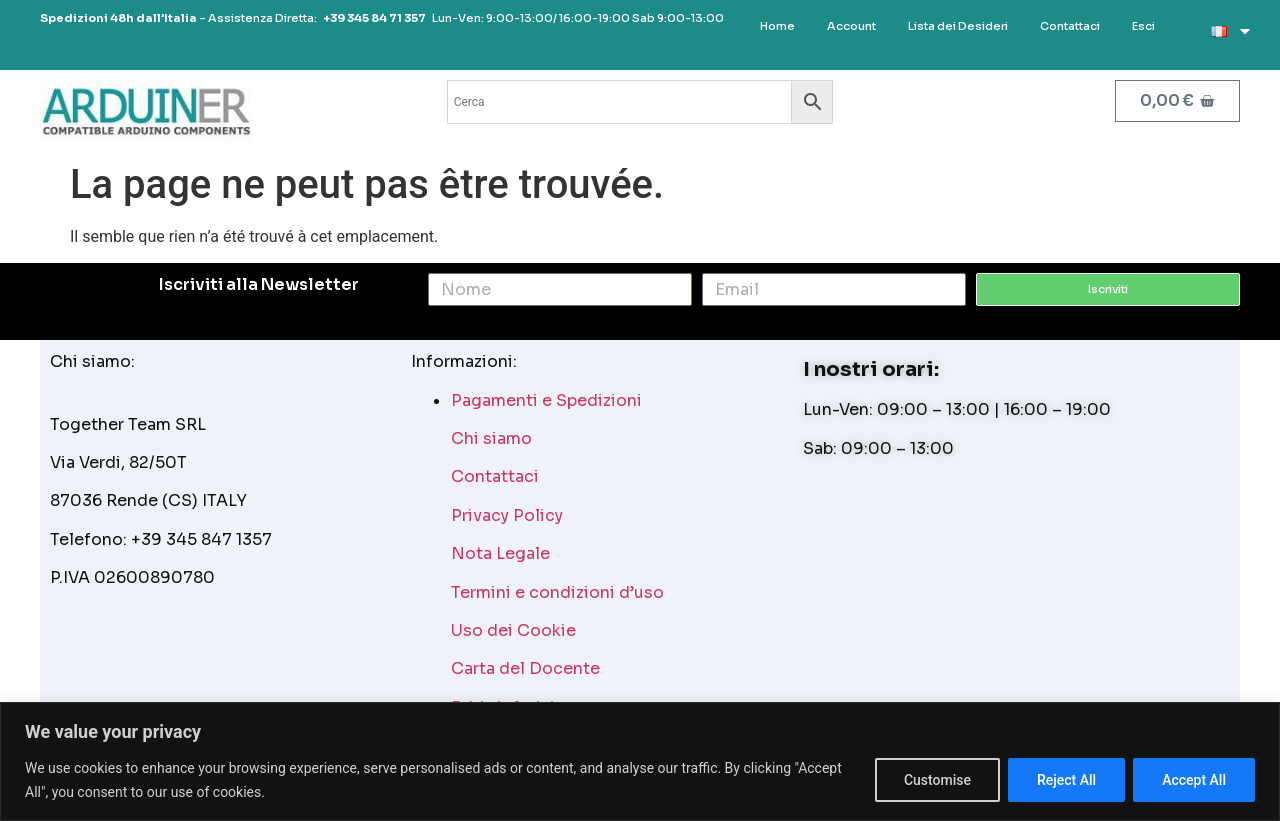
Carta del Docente (525, 668)
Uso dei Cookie (513, 630)
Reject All (1066, 780)
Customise (937, 780)
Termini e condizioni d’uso (557, 592)
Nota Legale (500, 553)
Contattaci (495, 476)
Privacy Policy (507, 515)
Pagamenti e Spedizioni (546, 400)
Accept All (1194, 780)
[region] (640, 761)
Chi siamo (491, 438)
